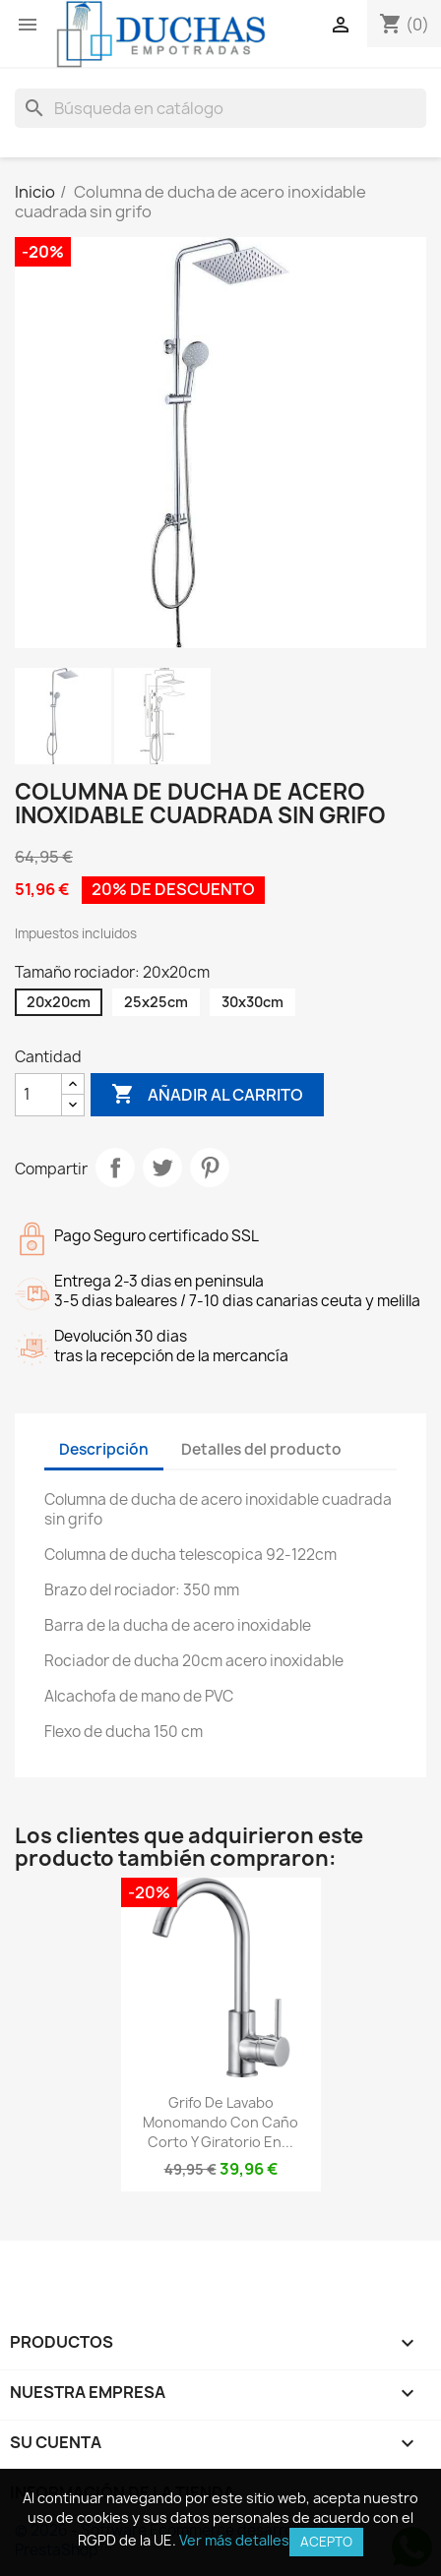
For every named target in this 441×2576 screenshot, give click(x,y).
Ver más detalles (234, 2540)
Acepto (326, 2541)
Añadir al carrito (207, 1095)
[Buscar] (220, 108)
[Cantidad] (38, 1094)
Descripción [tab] (104, 1449)
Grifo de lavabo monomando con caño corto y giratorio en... (220, 2122)
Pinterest (209, 1167)
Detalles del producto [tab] (261, 1449)
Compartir (115, 1167)
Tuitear (162, 1167)
